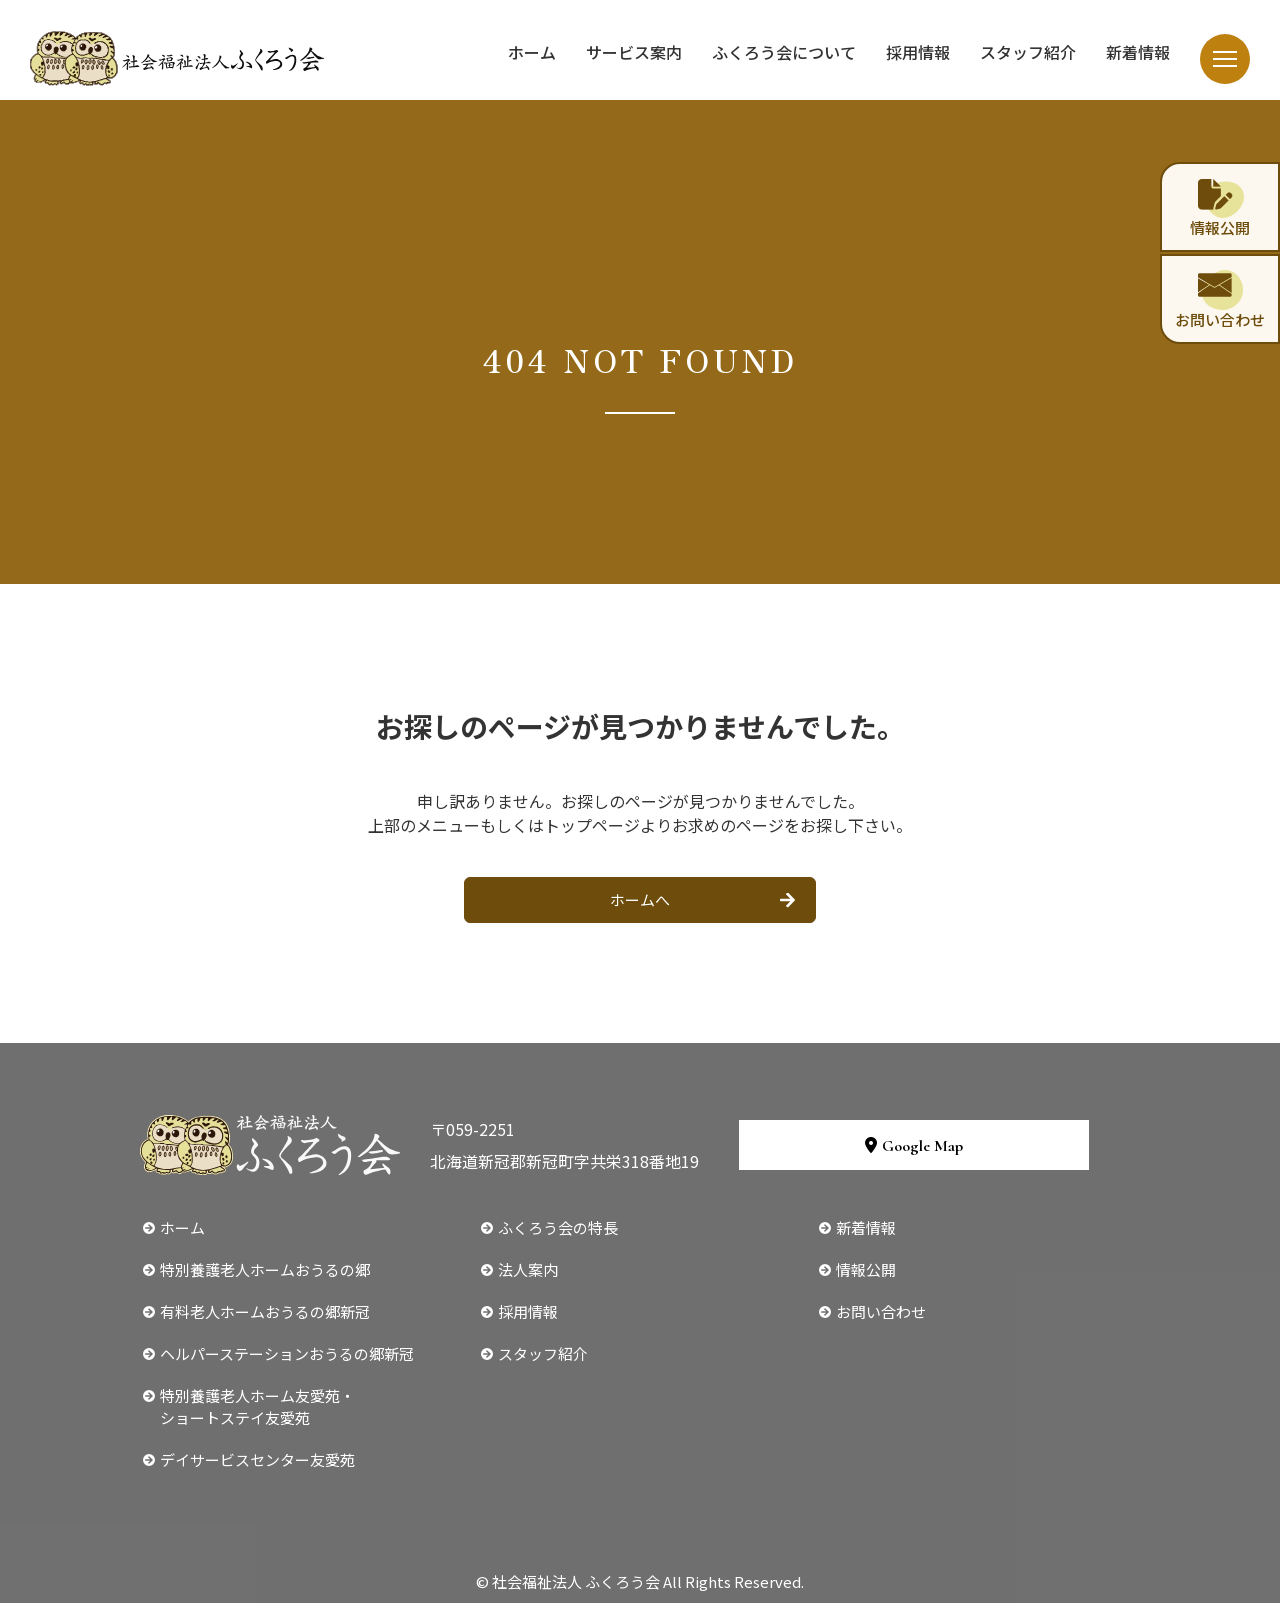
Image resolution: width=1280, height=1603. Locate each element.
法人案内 (528, 1269)
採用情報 (918, 52)
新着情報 (1138, 52)
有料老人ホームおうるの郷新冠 (265, 1311)
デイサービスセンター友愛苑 (257, 1459)
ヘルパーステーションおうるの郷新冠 (287, 1353)
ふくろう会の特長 (558, 1227)
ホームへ (640, 899)
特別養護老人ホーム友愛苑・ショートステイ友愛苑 (257, 1406)
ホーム (532, 52)
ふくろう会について (784, 52)
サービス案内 (634, 52)
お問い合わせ (881, 1311)
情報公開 (866, 1269)
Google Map (914, 1146)
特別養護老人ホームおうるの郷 (265, 1269)
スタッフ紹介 (1028, 52)
